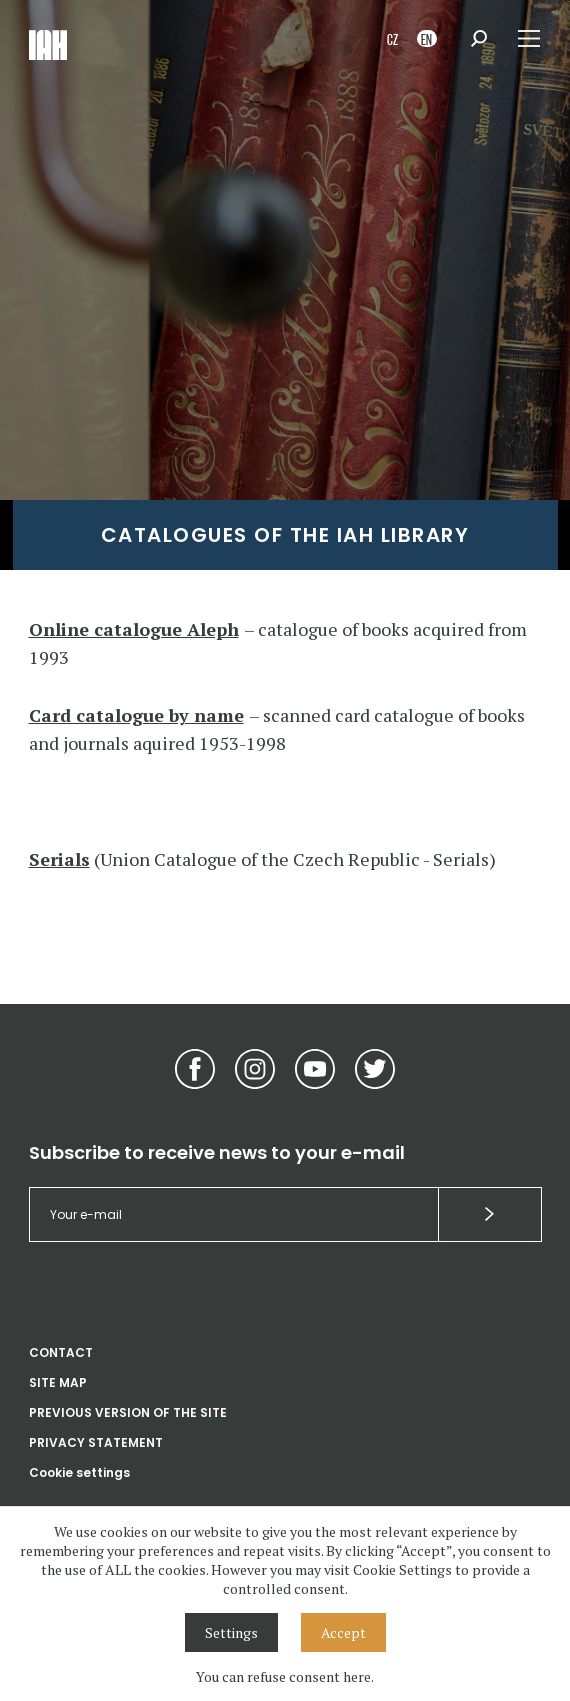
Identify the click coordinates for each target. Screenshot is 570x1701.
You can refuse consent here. (285, 1676)
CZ (392, 38)
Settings (231, 1632)
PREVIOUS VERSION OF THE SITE (128, 1412)
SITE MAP (58, 1382)
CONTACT (61, 1352)
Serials (59, 859)
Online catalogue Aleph (134, 629)
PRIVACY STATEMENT (96, 1442)
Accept (343, 1632)
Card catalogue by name (136, 715)
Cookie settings (79, 1472)
